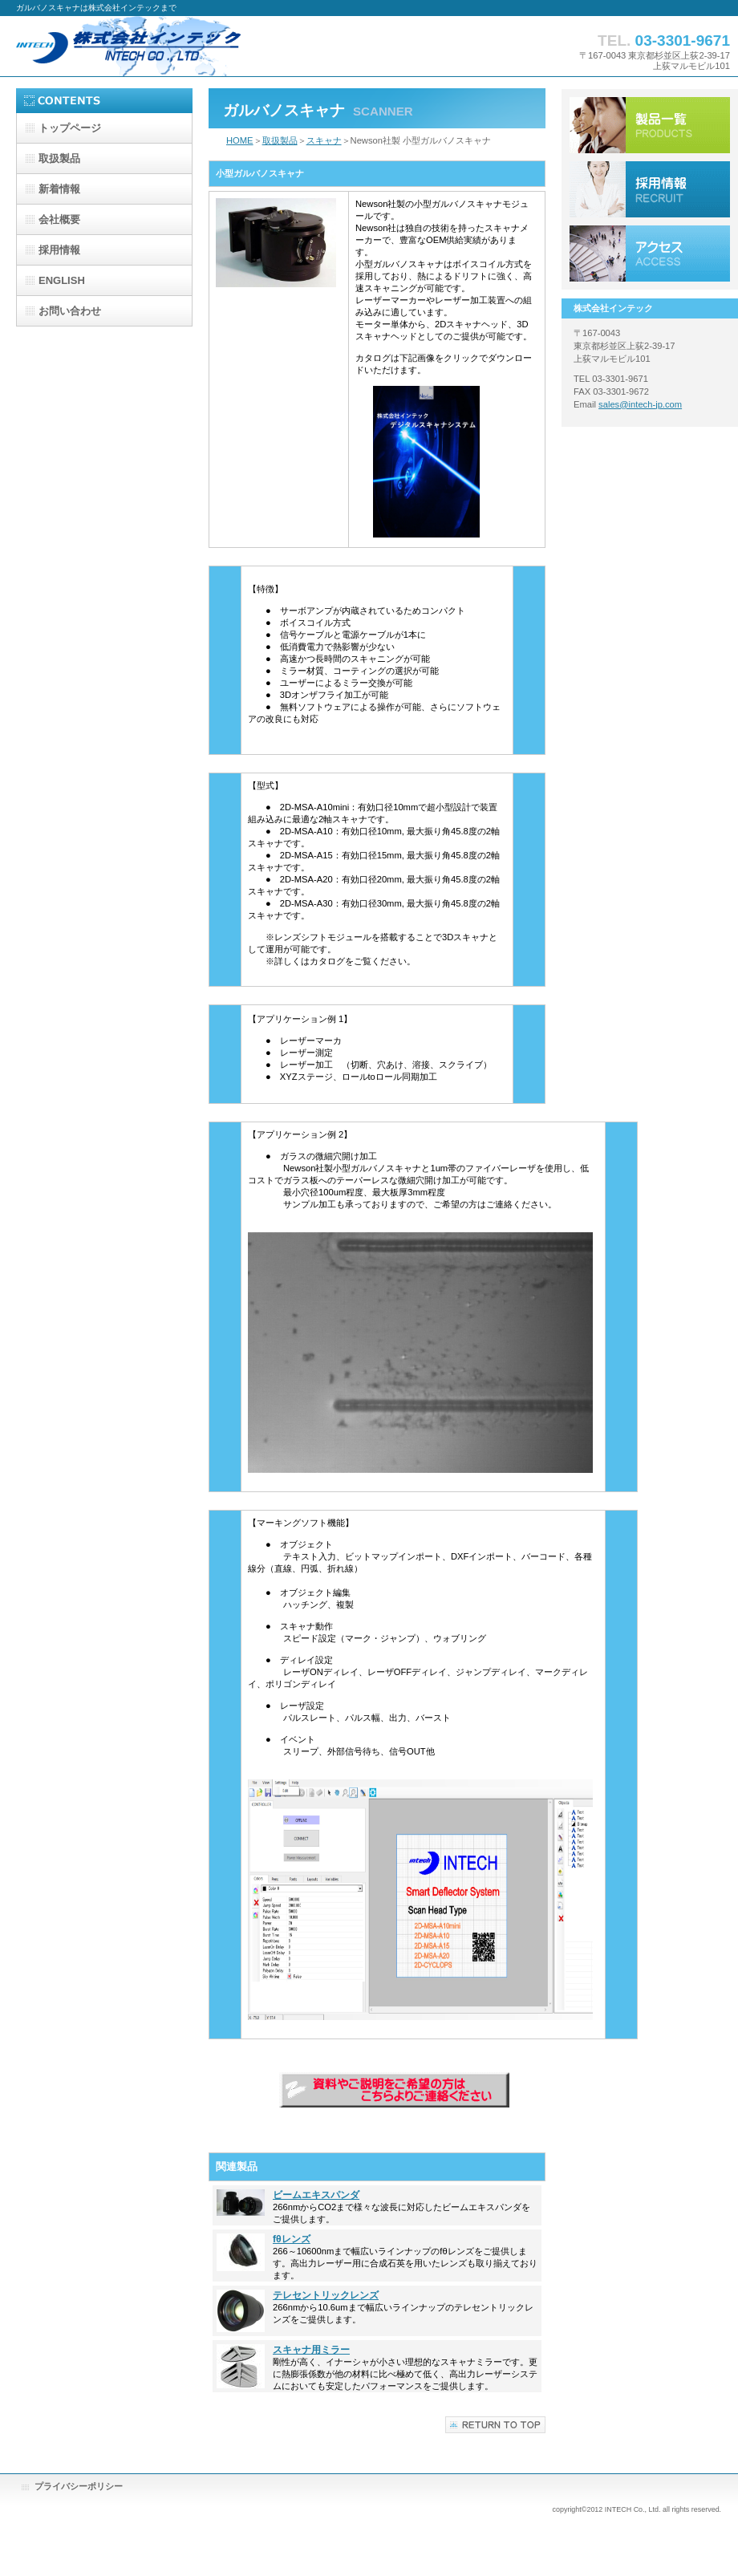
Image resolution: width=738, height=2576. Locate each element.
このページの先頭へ (495, 2424)
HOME (239, 140)
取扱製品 (280, 140)
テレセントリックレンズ (326, 2295)
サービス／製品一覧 (650, 125)
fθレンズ (291, 2239)
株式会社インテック (176, 46)
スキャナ (324, 140)
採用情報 (650, 189)
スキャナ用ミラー (311, 2349)
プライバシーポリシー (78, 2486)
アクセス (650, 253)
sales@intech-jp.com (640, 404)
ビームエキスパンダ (316, 2195)
